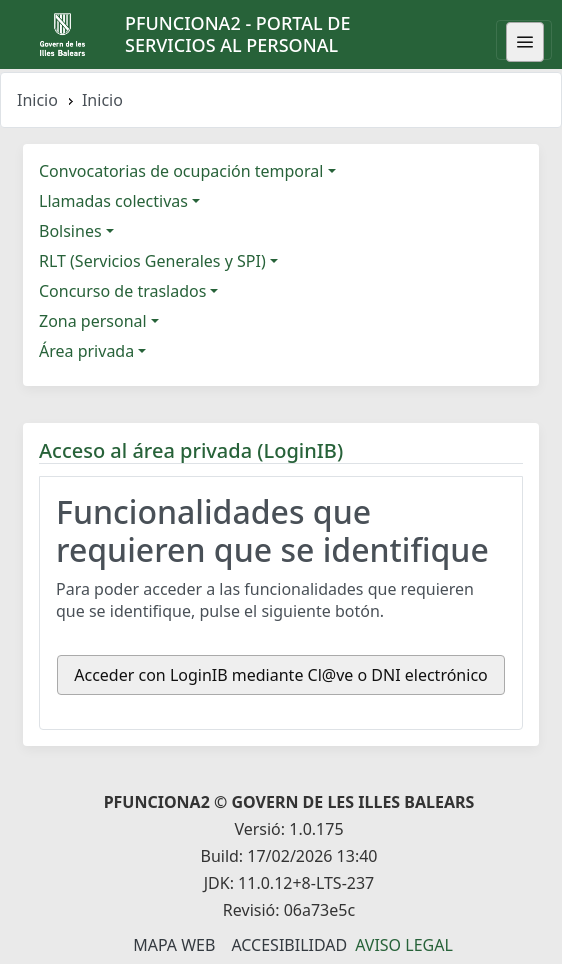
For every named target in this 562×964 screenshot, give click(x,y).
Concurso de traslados (122, 291)
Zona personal (93, 321)
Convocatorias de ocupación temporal (181, 171)
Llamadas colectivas (113, 201)
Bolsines (70, 231)
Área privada (86, 351)
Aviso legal (404, 945)
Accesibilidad (289, 945)
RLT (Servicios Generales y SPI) (152, 261)
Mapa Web (174, 945)
